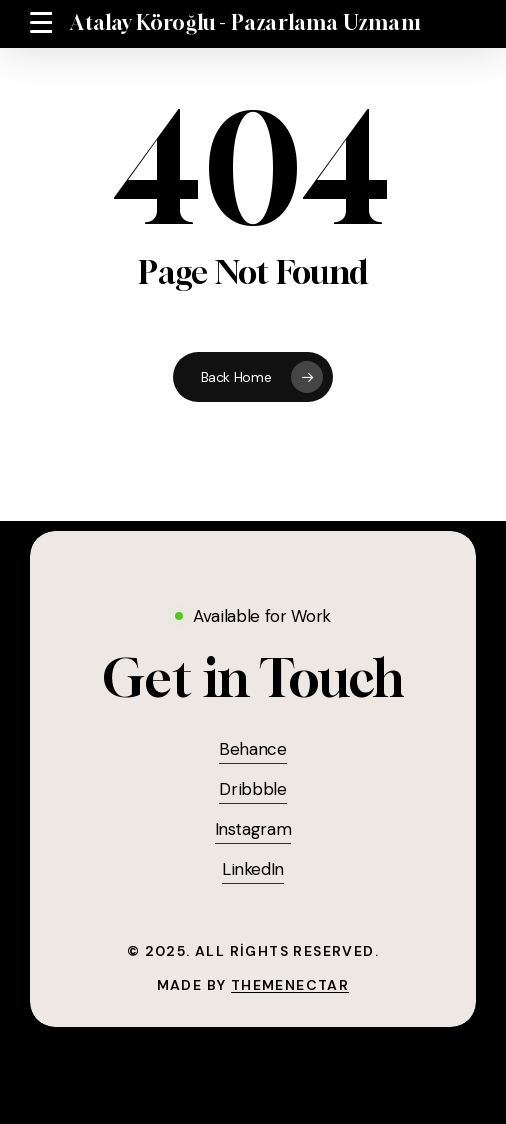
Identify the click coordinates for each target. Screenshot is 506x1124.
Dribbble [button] (252, 789)
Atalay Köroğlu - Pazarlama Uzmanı (245, 23)
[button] (41, 23)
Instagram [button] (253, 829)
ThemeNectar (290, 985)
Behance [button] (253, 749)
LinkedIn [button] (253, 869)
